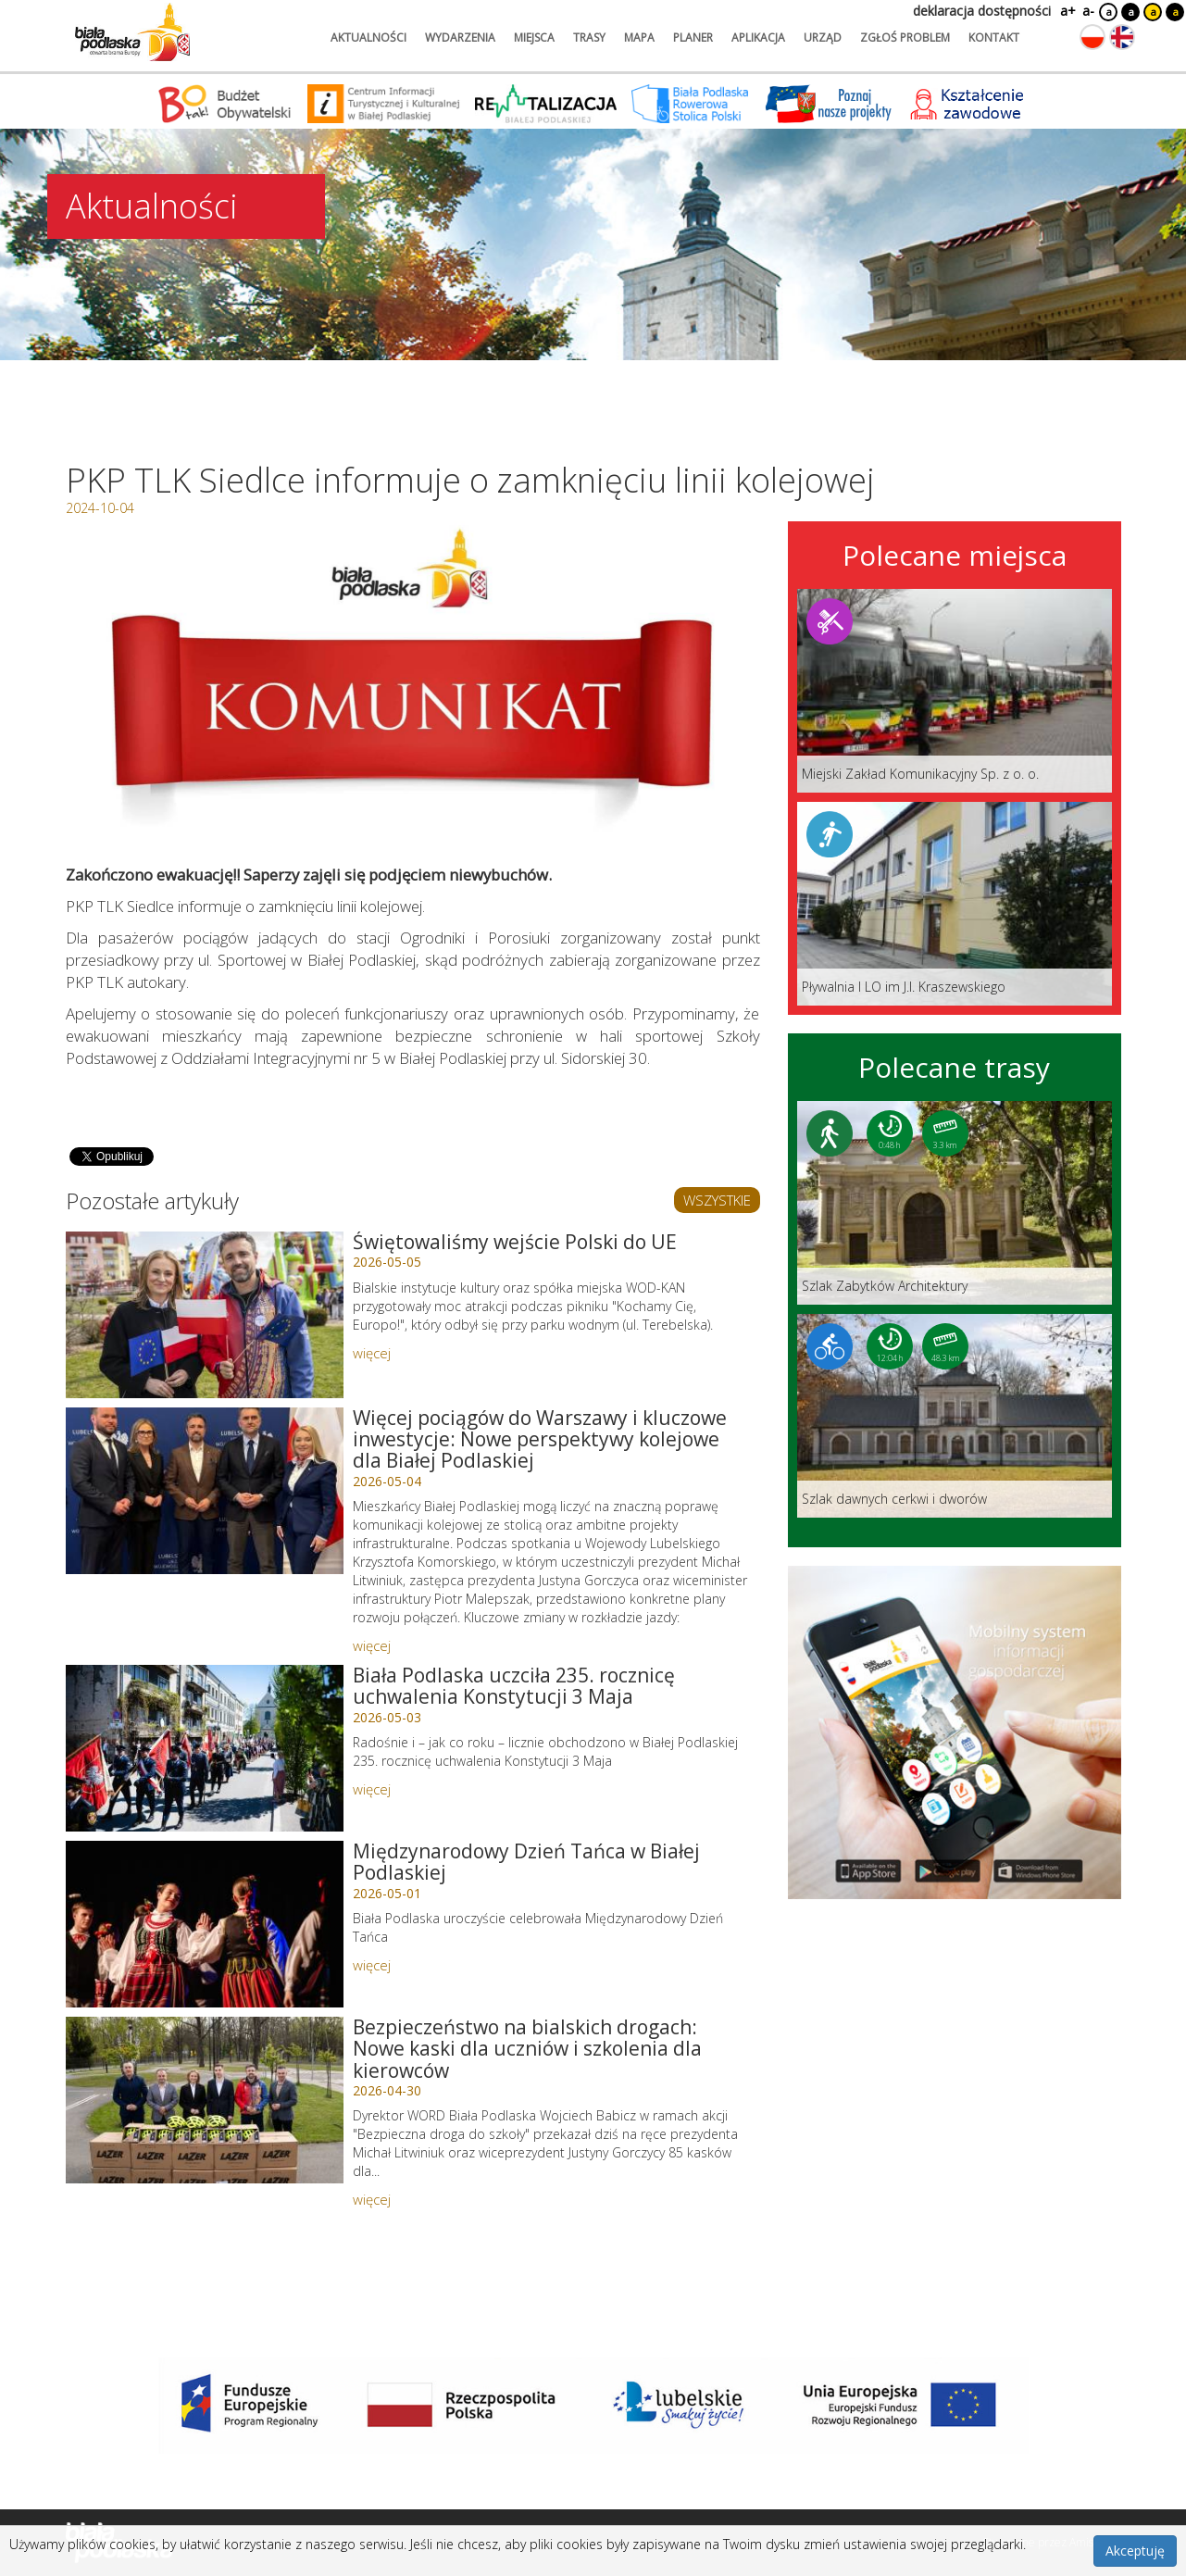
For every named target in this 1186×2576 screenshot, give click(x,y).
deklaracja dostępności (982, 10)
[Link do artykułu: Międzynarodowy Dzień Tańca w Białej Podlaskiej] (204, 1924)
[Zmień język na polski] (1092, 37)
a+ (1066, 10)
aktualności (368, 37)
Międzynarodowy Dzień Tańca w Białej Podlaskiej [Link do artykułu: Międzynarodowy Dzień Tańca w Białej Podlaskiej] (526, 1861)
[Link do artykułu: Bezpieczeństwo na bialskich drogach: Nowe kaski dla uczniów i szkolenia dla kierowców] (204, 2100)
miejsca (534, 37)
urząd (823, 37)
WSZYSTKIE (717, 1200)
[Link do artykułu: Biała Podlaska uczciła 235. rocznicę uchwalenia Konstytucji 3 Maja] (204, 1748)
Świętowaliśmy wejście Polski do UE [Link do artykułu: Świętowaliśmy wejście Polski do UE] (515, 1242)
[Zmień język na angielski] (1122, 37)
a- (1088, 10)
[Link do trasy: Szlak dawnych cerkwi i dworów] (954, 1416)
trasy (589, 37)
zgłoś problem (905, 37)
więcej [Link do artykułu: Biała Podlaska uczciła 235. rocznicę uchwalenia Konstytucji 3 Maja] (372, 1789)
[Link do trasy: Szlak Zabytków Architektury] (954, 1203)
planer (693, 37)
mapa (639, 37)
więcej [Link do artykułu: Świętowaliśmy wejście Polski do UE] (372, 1353)
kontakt (993, 37)
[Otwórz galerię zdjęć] (413, 688)
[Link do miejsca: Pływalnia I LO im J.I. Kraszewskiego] (954, 904)
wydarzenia (460, 37)
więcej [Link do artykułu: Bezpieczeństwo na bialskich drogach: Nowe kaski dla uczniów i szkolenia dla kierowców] (372, 2199)
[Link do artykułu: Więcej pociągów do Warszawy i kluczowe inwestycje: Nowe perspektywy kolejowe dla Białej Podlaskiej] (204, 1490)
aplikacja (758, 37)
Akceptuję (1135, 2550)
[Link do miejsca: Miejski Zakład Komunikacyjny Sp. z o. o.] (954, 691)
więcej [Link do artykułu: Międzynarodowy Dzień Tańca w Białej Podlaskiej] (372, 1965)
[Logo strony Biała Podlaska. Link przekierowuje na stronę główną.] (132, 32)
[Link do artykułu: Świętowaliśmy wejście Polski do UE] (204, 1315)
